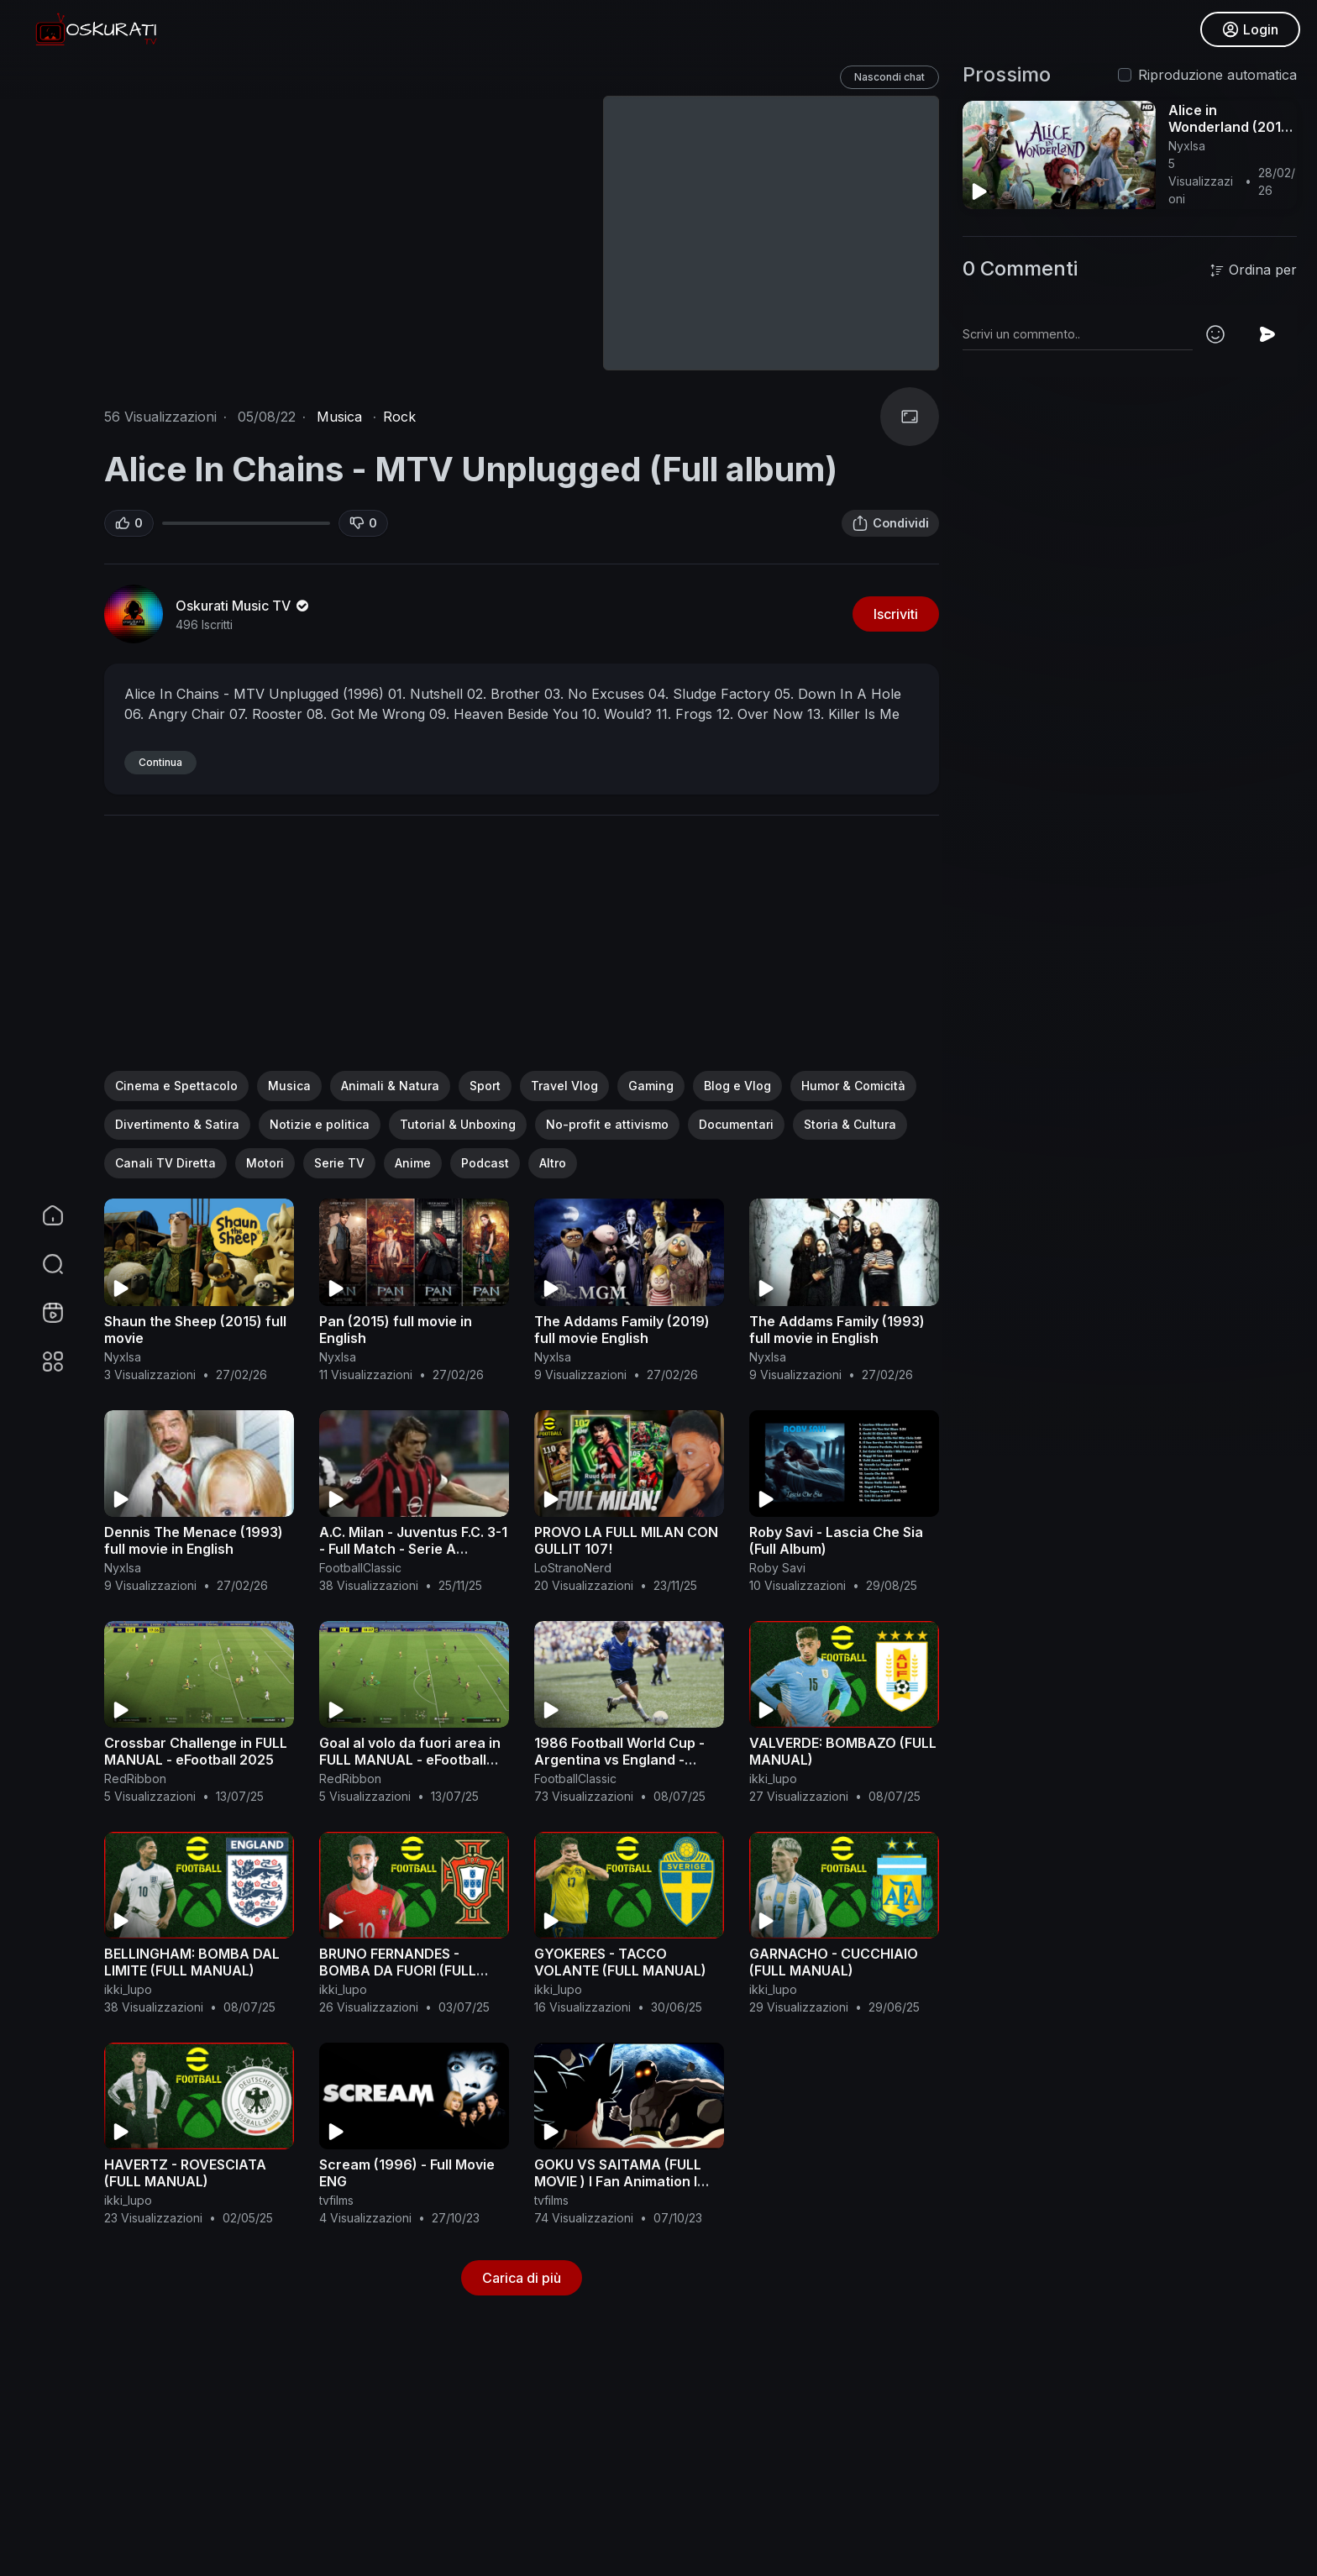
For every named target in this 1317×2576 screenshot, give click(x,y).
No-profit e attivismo (607, 1124)
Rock (399, 416)
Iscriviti (896, 614)
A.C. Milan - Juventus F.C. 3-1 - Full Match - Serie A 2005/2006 (413, 1549)
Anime (413, 1163)
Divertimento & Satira (177, 1124)
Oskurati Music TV (244, 605)
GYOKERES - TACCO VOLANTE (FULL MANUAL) (620, 1962)
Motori (265, 1163)
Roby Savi (777, 1568)
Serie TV (339, 1163)
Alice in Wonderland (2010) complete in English (1232, 127)
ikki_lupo (773, 1778)
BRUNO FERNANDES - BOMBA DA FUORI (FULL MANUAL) (397, 1970)
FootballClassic (360, 1568)
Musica (339, 416)
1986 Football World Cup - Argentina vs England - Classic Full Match (619, 1759)
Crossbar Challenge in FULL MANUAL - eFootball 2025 (195, 1751)
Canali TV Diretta (165, 1163)
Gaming (651, 1085)
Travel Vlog (564, 1085)
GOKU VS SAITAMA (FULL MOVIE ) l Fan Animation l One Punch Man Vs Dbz (617, 2181)
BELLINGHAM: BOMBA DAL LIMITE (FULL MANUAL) (192, 1962)
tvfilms (336, 2200)
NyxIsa (122, 1357)
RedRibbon (135, 1778)
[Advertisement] (521, 953)
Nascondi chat (889, 77)
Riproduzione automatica (1217, 74)
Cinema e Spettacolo (176, 1085)
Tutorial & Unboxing (458, 1124)
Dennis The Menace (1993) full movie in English (193, 1540)
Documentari (736, 1124)
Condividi (890, 523)
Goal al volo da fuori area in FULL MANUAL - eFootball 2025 (410, 1759)
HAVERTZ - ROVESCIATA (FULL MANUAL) (185, 2173)
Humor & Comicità (853, 1085)
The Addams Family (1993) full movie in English (837, 1329)
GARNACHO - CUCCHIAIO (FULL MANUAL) (833, 1962)
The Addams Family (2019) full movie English (622, 1329)
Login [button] (1250, 29)
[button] (42, 1264)
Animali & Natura (390, 1085)
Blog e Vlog (737, 1085)
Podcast (485, 1163)
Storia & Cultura (850, 1124)
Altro (552, 1163)
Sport (485, 1085)
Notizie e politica (320, 1124)
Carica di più (521, 2277)
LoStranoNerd (572, 1568)
